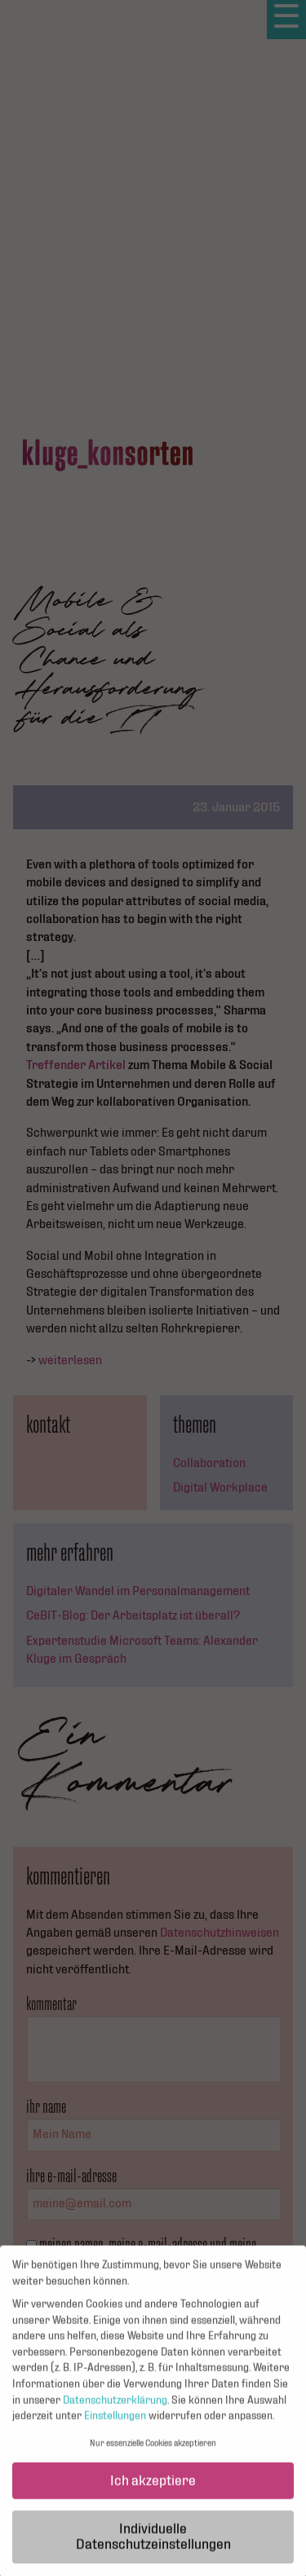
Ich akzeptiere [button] (153, 2488)
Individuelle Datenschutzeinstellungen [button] (153, 2545)
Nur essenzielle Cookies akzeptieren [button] (153, 2451)
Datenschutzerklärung (115, 2408)
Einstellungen (115, 2424)
